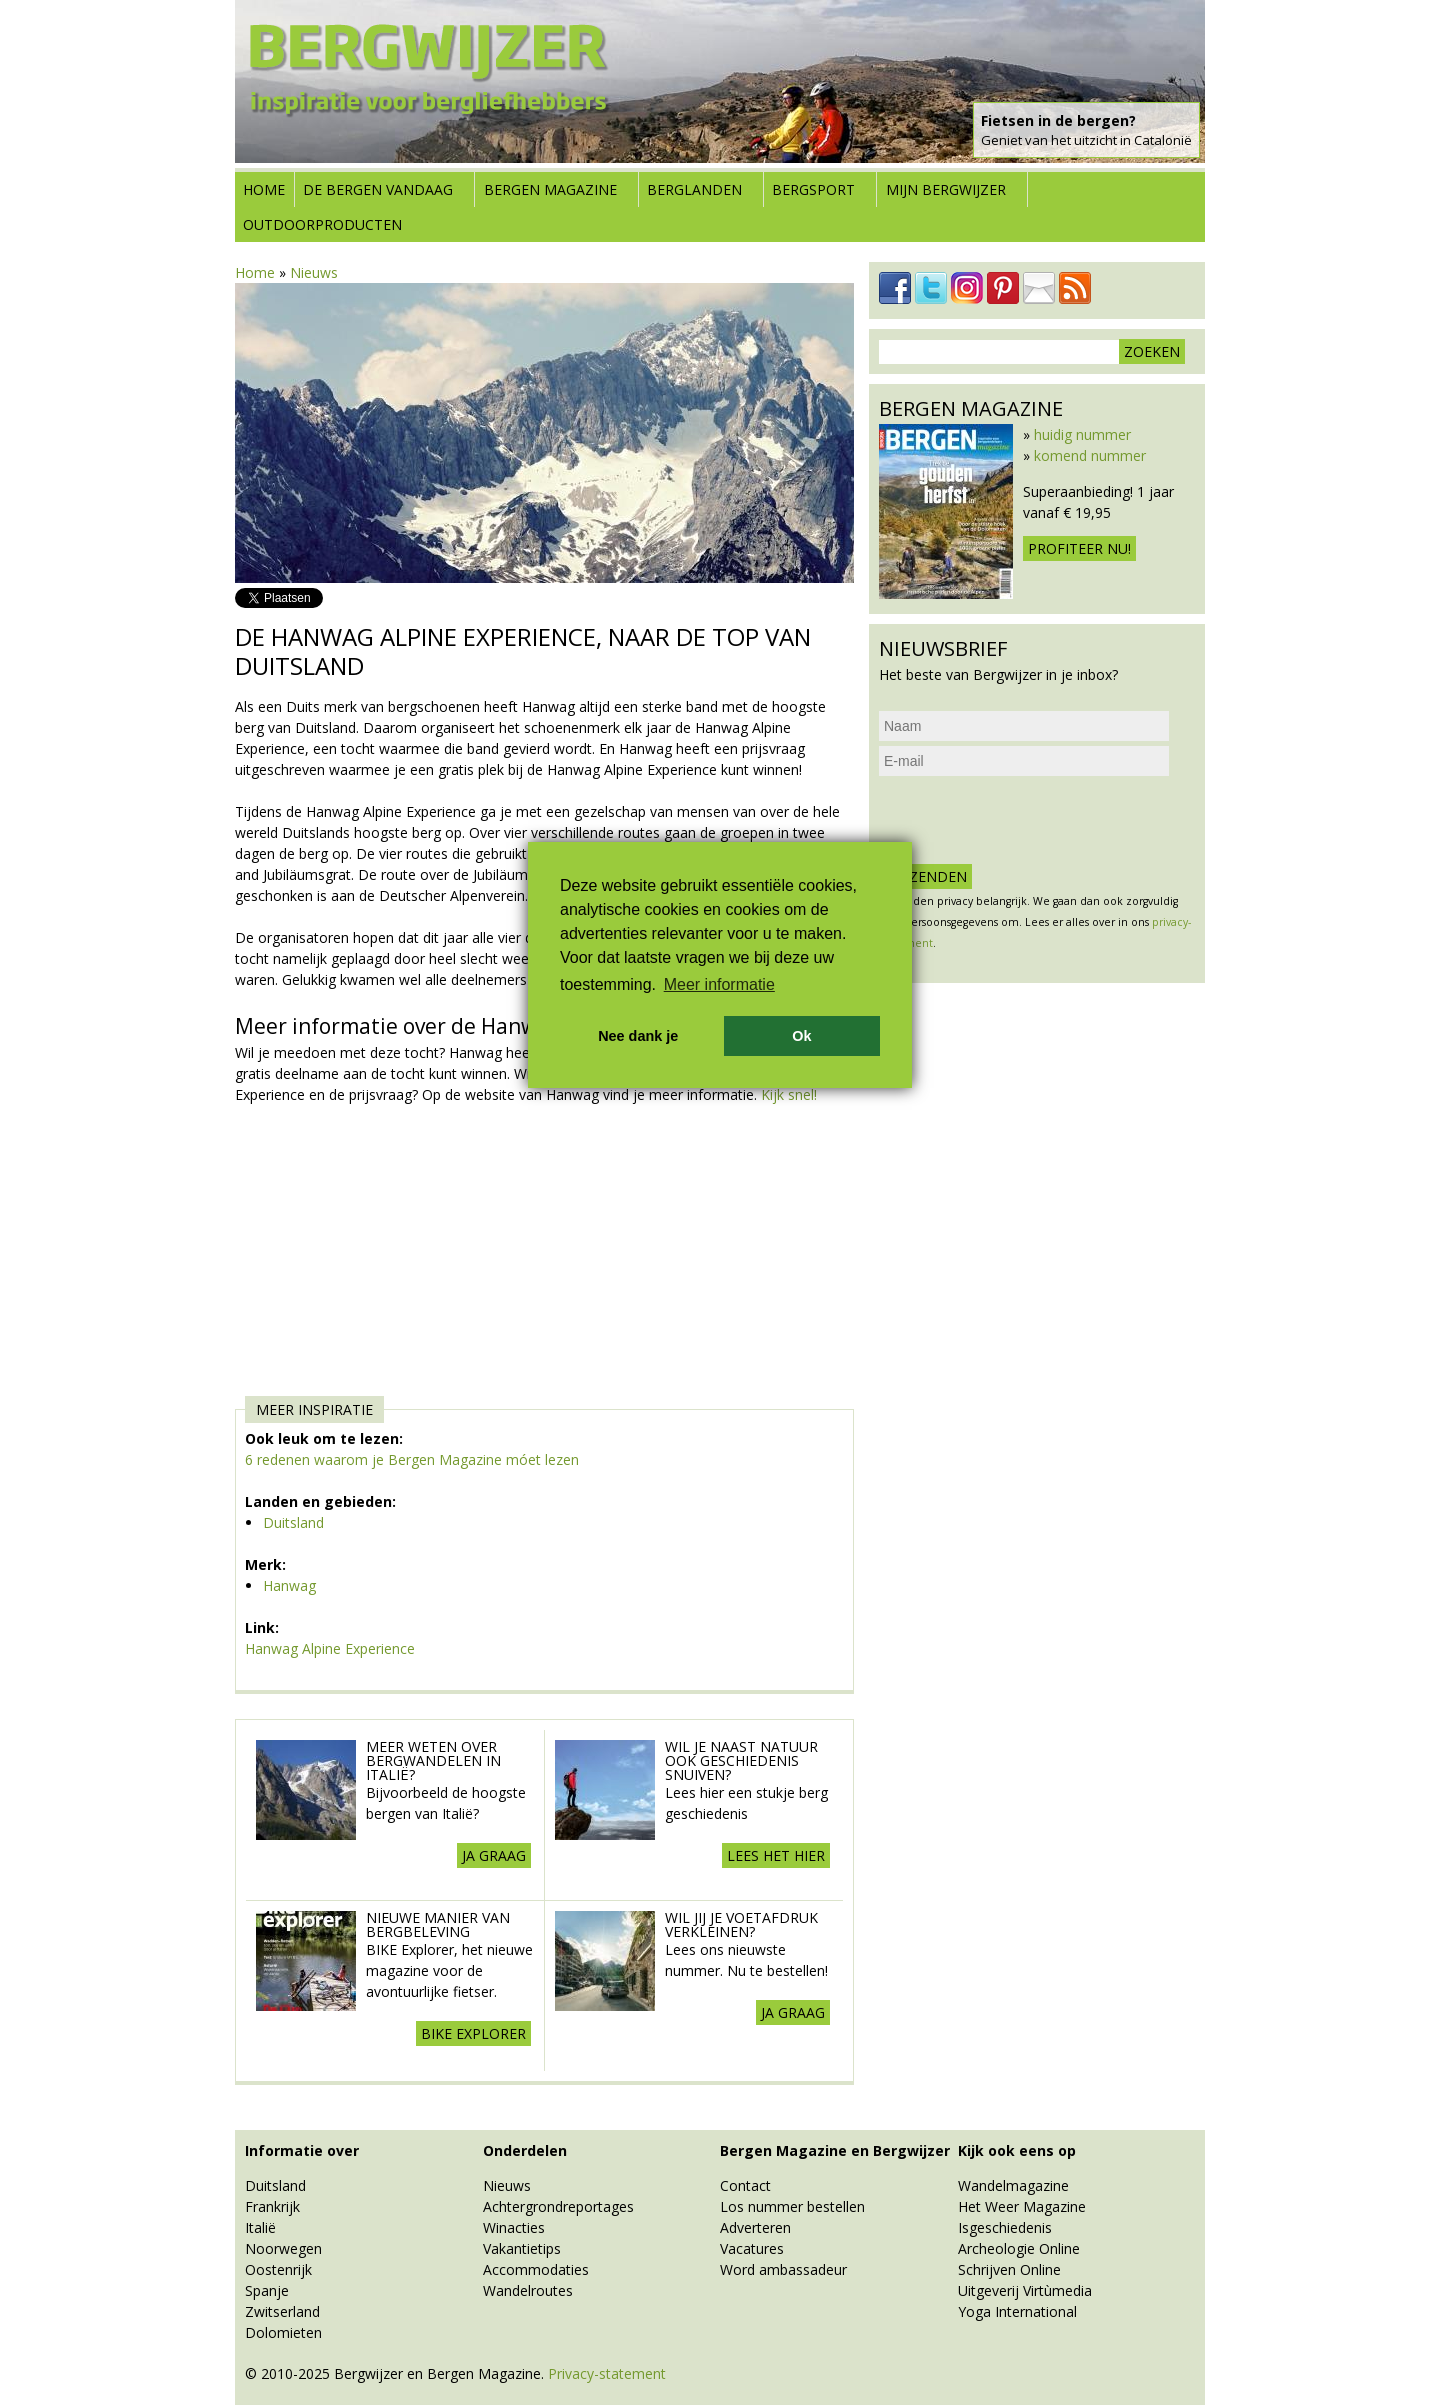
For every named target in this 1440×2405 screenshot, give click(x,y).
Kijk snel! (789, 1094)
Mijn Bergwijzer (946, 189)
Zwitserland (282, 2311)
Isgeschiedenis (1005, 2227)
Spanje (267, 2290)
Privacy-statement (607, 2373)
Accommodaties (536, 2269)
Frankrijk (272, 2206)
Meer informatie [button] (719, 984)
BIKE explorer (473, 2033)
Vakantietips (522, 2248)
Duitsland (293, 1522)
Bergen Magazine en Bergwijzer (835, 2150)
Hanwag (289, 1585)
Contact (745, 2185)
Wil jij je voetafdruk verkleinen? (741, 1924)
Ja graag (494, 1855)
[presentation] (1031, 820)
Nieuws (314, 272)
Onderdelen (525, 2150)
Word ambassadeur (783, 2269)
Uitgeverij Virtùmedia (1025, 2290)
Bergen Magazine (550, 189)
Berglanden (694, 189)
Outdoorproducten (322, 224)
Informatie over (302, 2150)
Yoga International (1017, 2311)
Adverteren (755, 2227)
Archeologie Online (1019, 2248)
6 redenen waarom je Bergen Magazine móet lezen (412, 1459)
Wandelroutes (528, 2290)
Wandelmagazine (1013, 2185)
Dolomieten (283, 2332)
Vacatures (752, 2248)
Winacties (514, 2227)
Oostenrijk (278, 2269)
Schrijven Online (1009, 2269)
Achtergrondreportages (558, 2206)
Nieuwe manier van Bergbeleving (438, 1924)
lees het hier (776, 1855)
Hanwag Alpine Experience (330, 1648)
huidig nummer (1082, 434)
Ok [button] (801, 1036)
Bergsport (813, 189)
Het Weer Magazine (1022, 2206)
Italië (260, 2227)
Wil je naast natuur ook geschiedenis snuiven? (741, 1760)
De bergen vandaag (378, 189)
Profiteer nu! (1079, 548)
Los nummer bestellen (792, 2206)
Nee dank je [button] (638, 1036)
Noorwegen (283, 2248)
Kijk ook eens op (1017, 2150)
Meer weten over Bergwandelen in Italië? (433, 1760)
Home (264, 189)
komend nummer (1090, 455)
